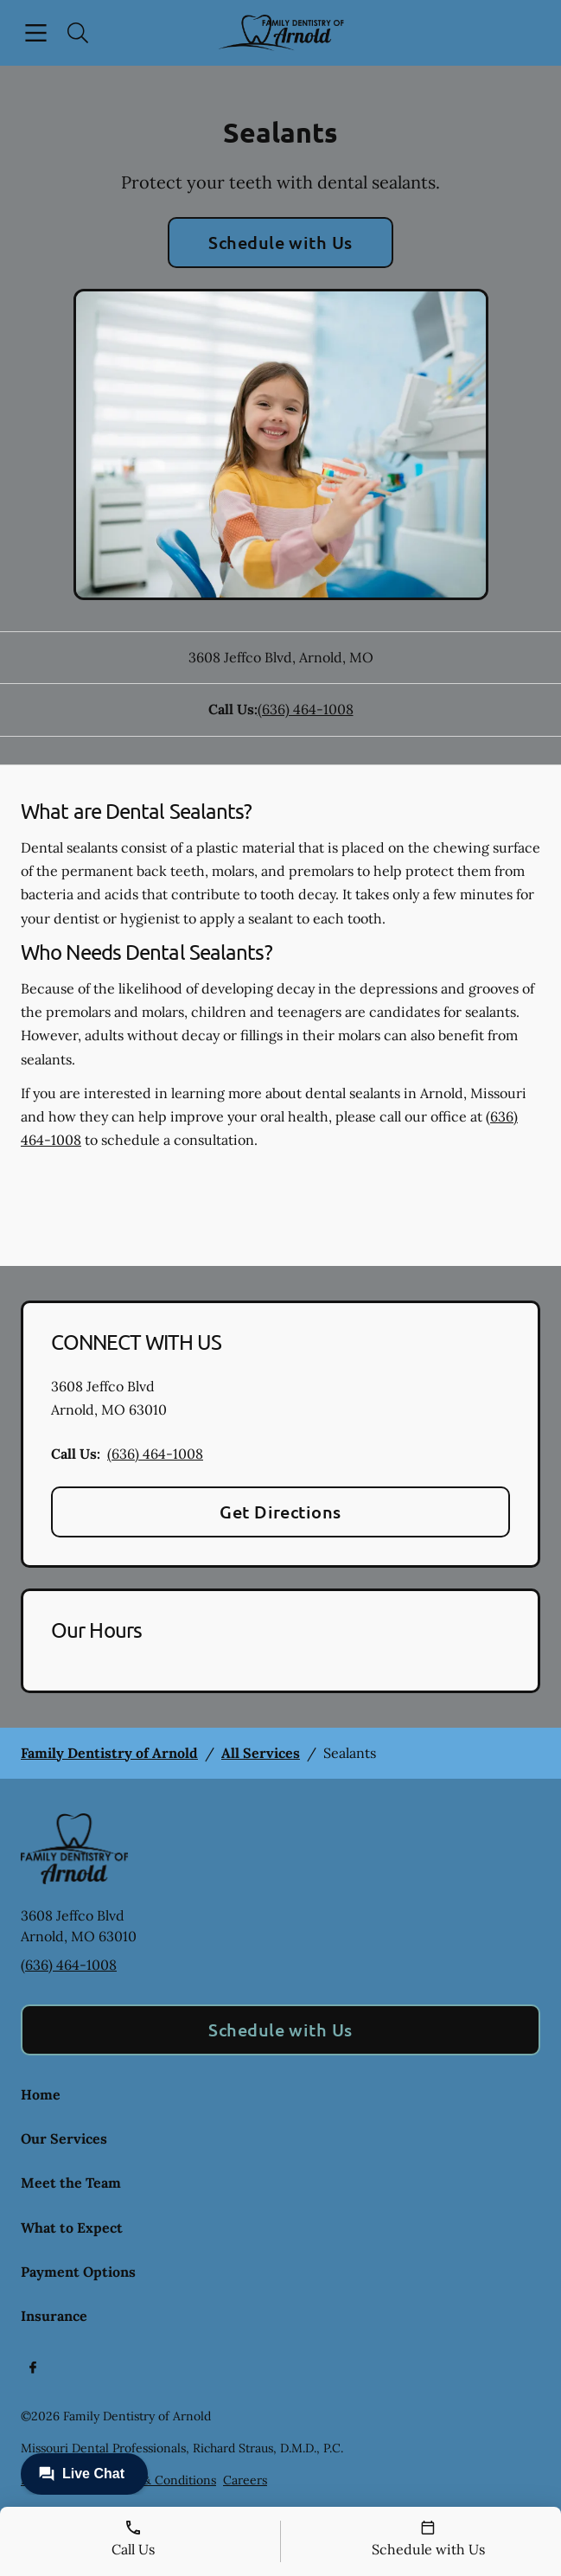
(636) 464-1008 (306, 709)
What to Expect (72, 2227)
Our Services (64, 2138)
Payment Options (78, 2271)
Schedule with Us (280, 242)
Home (41, 2094)
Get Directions (280, 1511)
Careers (245, 2480)
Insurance (54, 2315)
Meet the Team (71, 2182)
